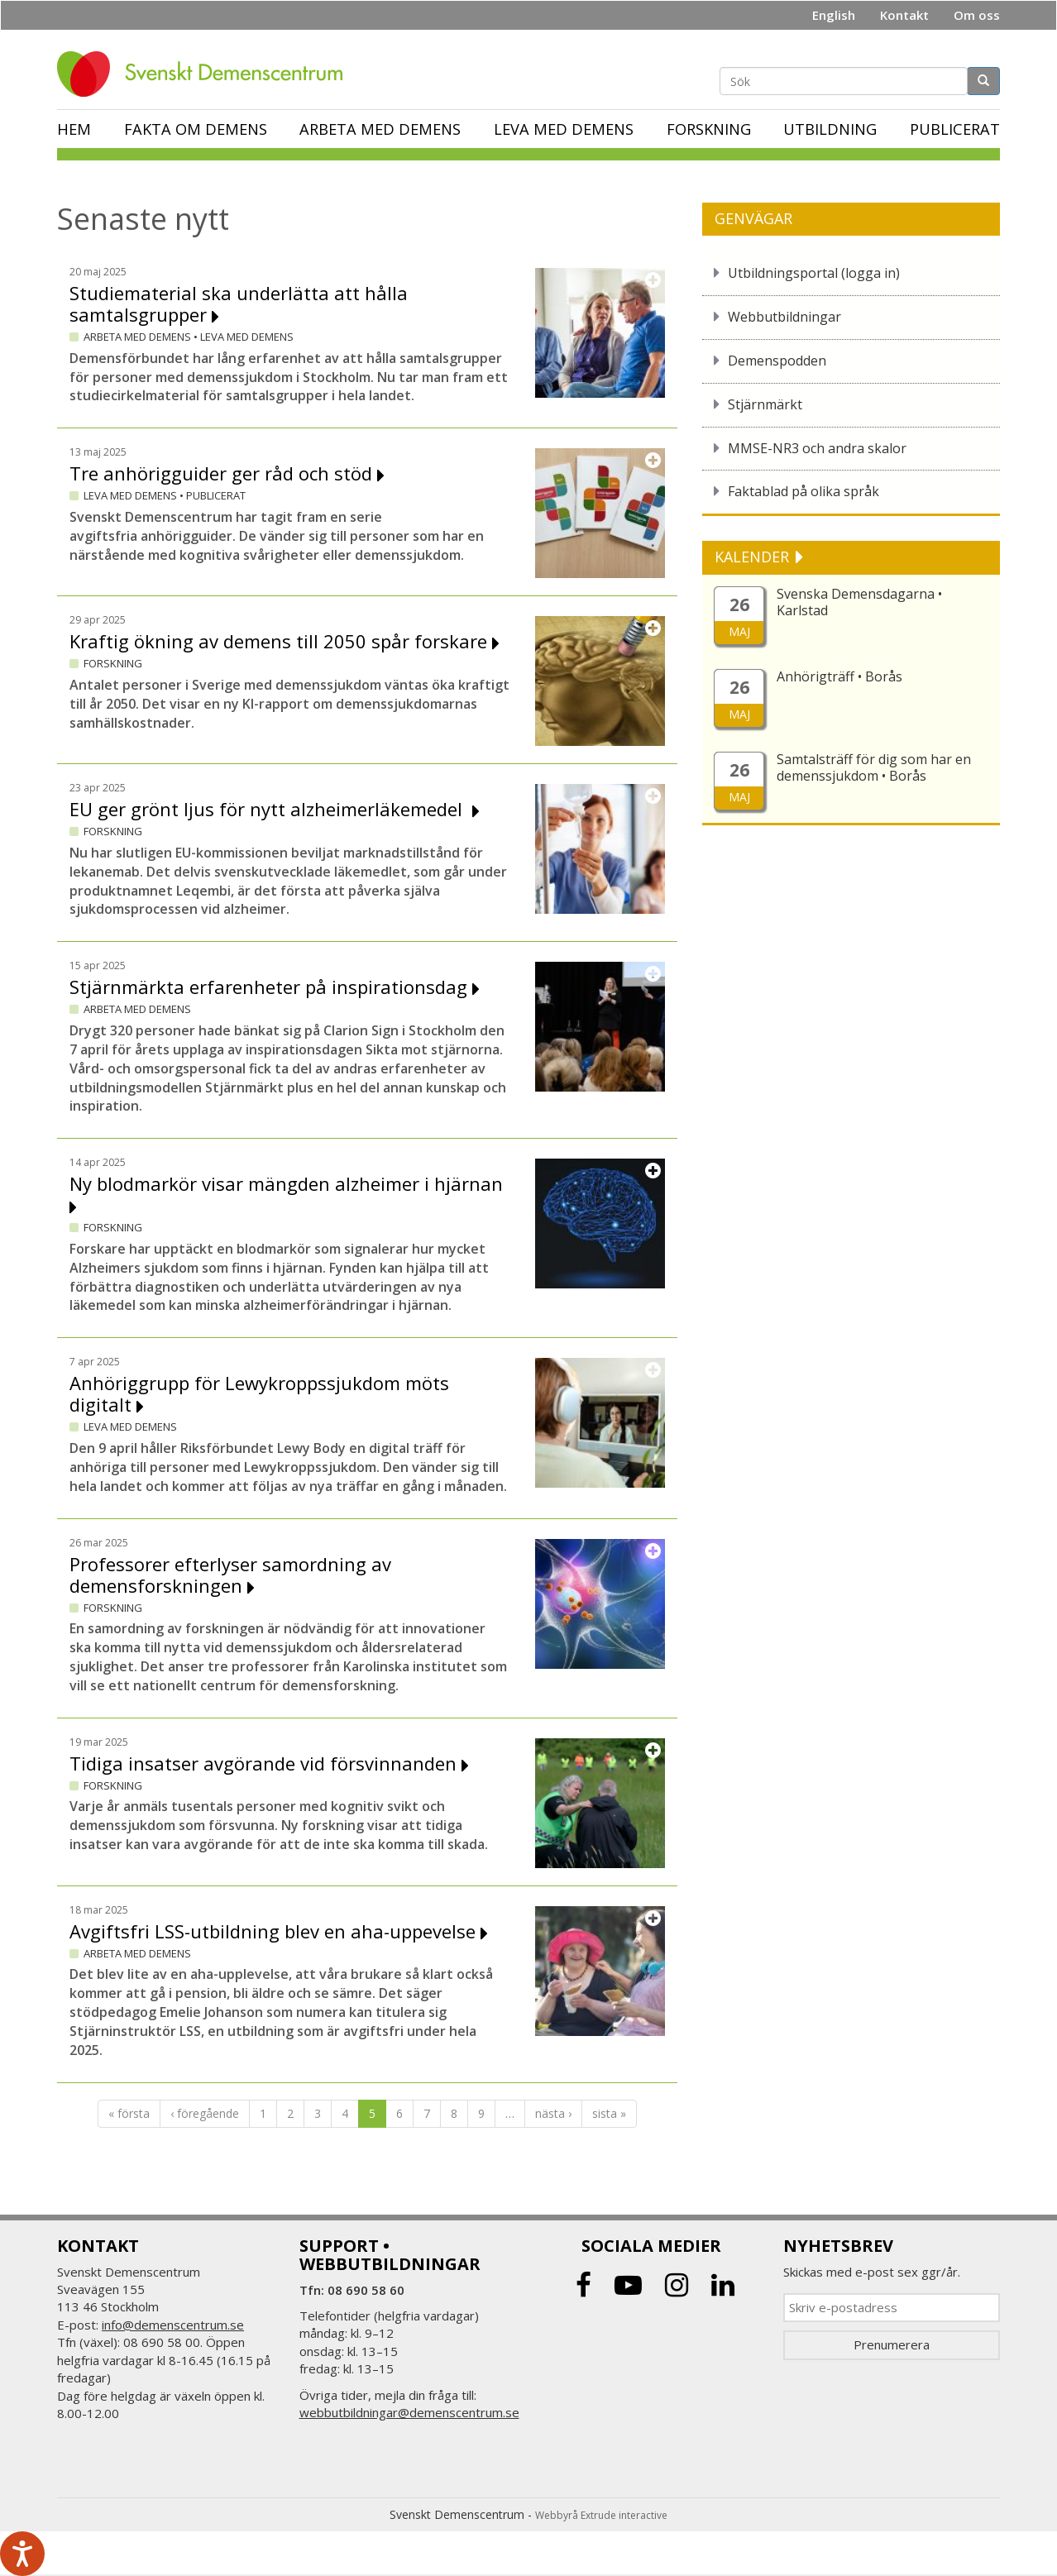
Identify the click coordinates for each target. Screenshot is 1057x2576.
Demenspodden (777, 360)
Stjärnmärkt (765, 404)
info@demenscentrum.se (173, 2324)
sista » (609, 2113)
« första (129, 2113)
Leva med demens (564, 129)
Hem (74, 129)
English (833, 15)
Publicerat (955, 129)
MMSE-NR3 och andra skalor (817, 448)
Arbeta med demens (380, 129)
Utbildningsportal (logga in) (814, 273)
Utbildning (830, 129)
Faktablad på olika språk (803, 491)
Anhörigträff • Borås (839, 676)
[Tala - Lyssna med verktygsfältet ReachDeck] (22, 2553)
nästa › (553, 2113)
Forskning (709, 129)
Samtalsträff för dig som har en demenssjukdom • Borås (874, 767)
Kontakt (904, 15)
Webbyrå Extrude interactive (601, 2515)
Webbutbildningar (784, 317)
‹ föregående (204, 2113)
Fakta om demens (195, 129)
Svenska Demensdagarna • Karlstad (859, 602)
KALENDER (754, 556)
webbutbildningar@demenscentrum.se (409, 2412)
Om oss (977, 15)
